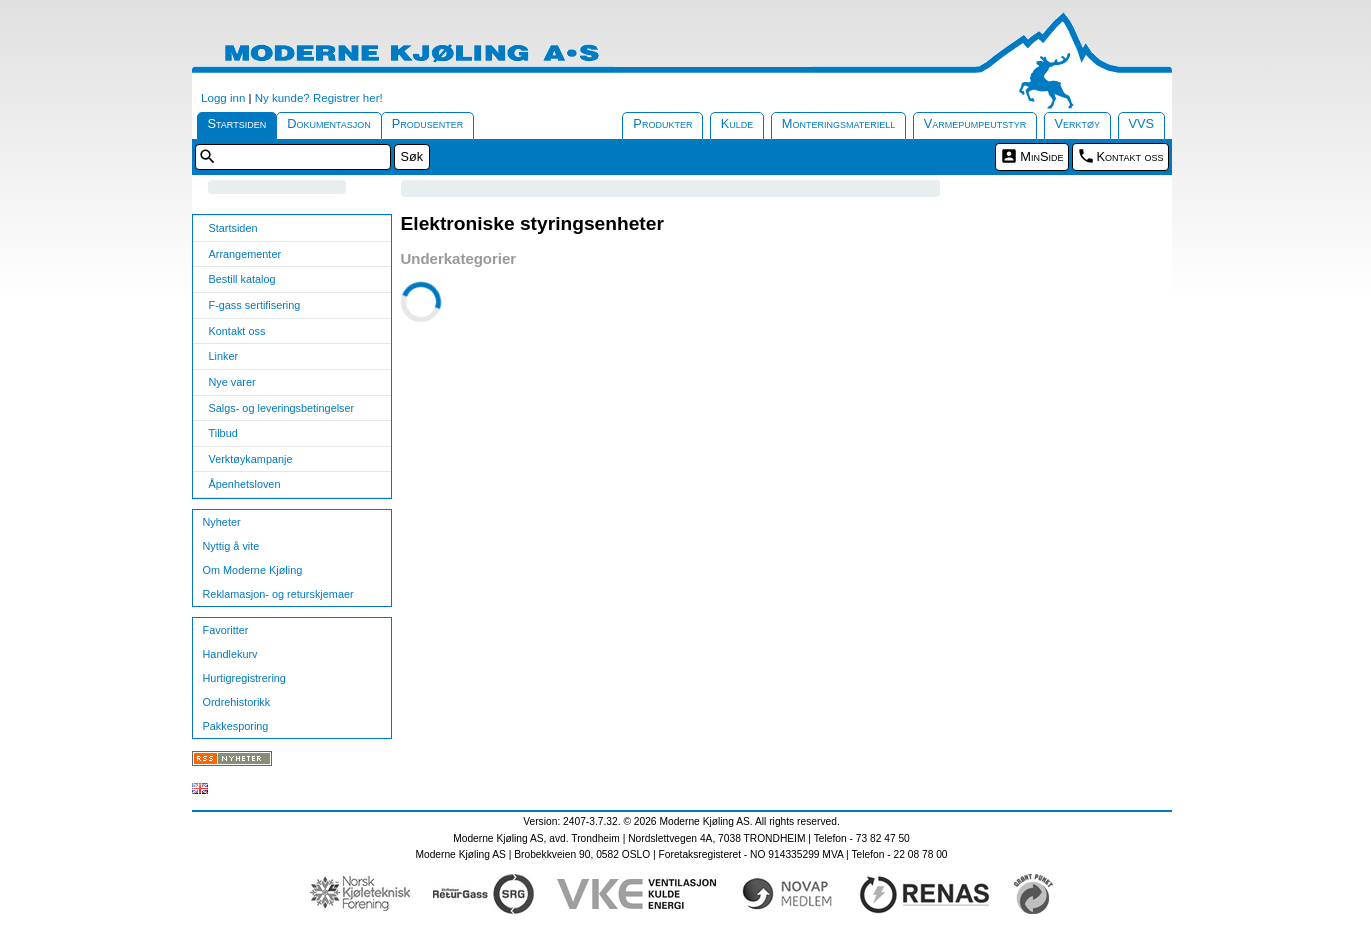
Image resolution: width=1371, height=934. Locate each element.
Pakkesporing (236, 726)
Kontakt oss (1130, 156)
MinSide (1041, 156)
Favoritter (226, 630)
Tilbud (223, 433)
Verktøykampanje (251, 459)
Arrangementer (245, 254)
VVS (1142, 123)
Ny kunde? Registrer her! (319, 98)
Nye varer (232, 382)
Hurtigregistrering (244, 678)
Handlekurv (230, 654)
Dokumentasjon (329, 123)
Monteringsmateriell (839, 123)
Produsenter (428, 123)
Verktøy (1078, 123)
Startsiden (237, 123)
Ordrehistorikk (237, 702)
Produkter (662, 123)
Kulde (737, 123)
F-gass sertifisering (255, 305)
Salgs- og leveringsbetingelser (282, 408)
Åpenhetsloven (245, 484)
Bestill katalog (242, 279)
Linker (224, 356)
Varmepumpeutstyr (975, 123)
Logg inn (223, 98)
